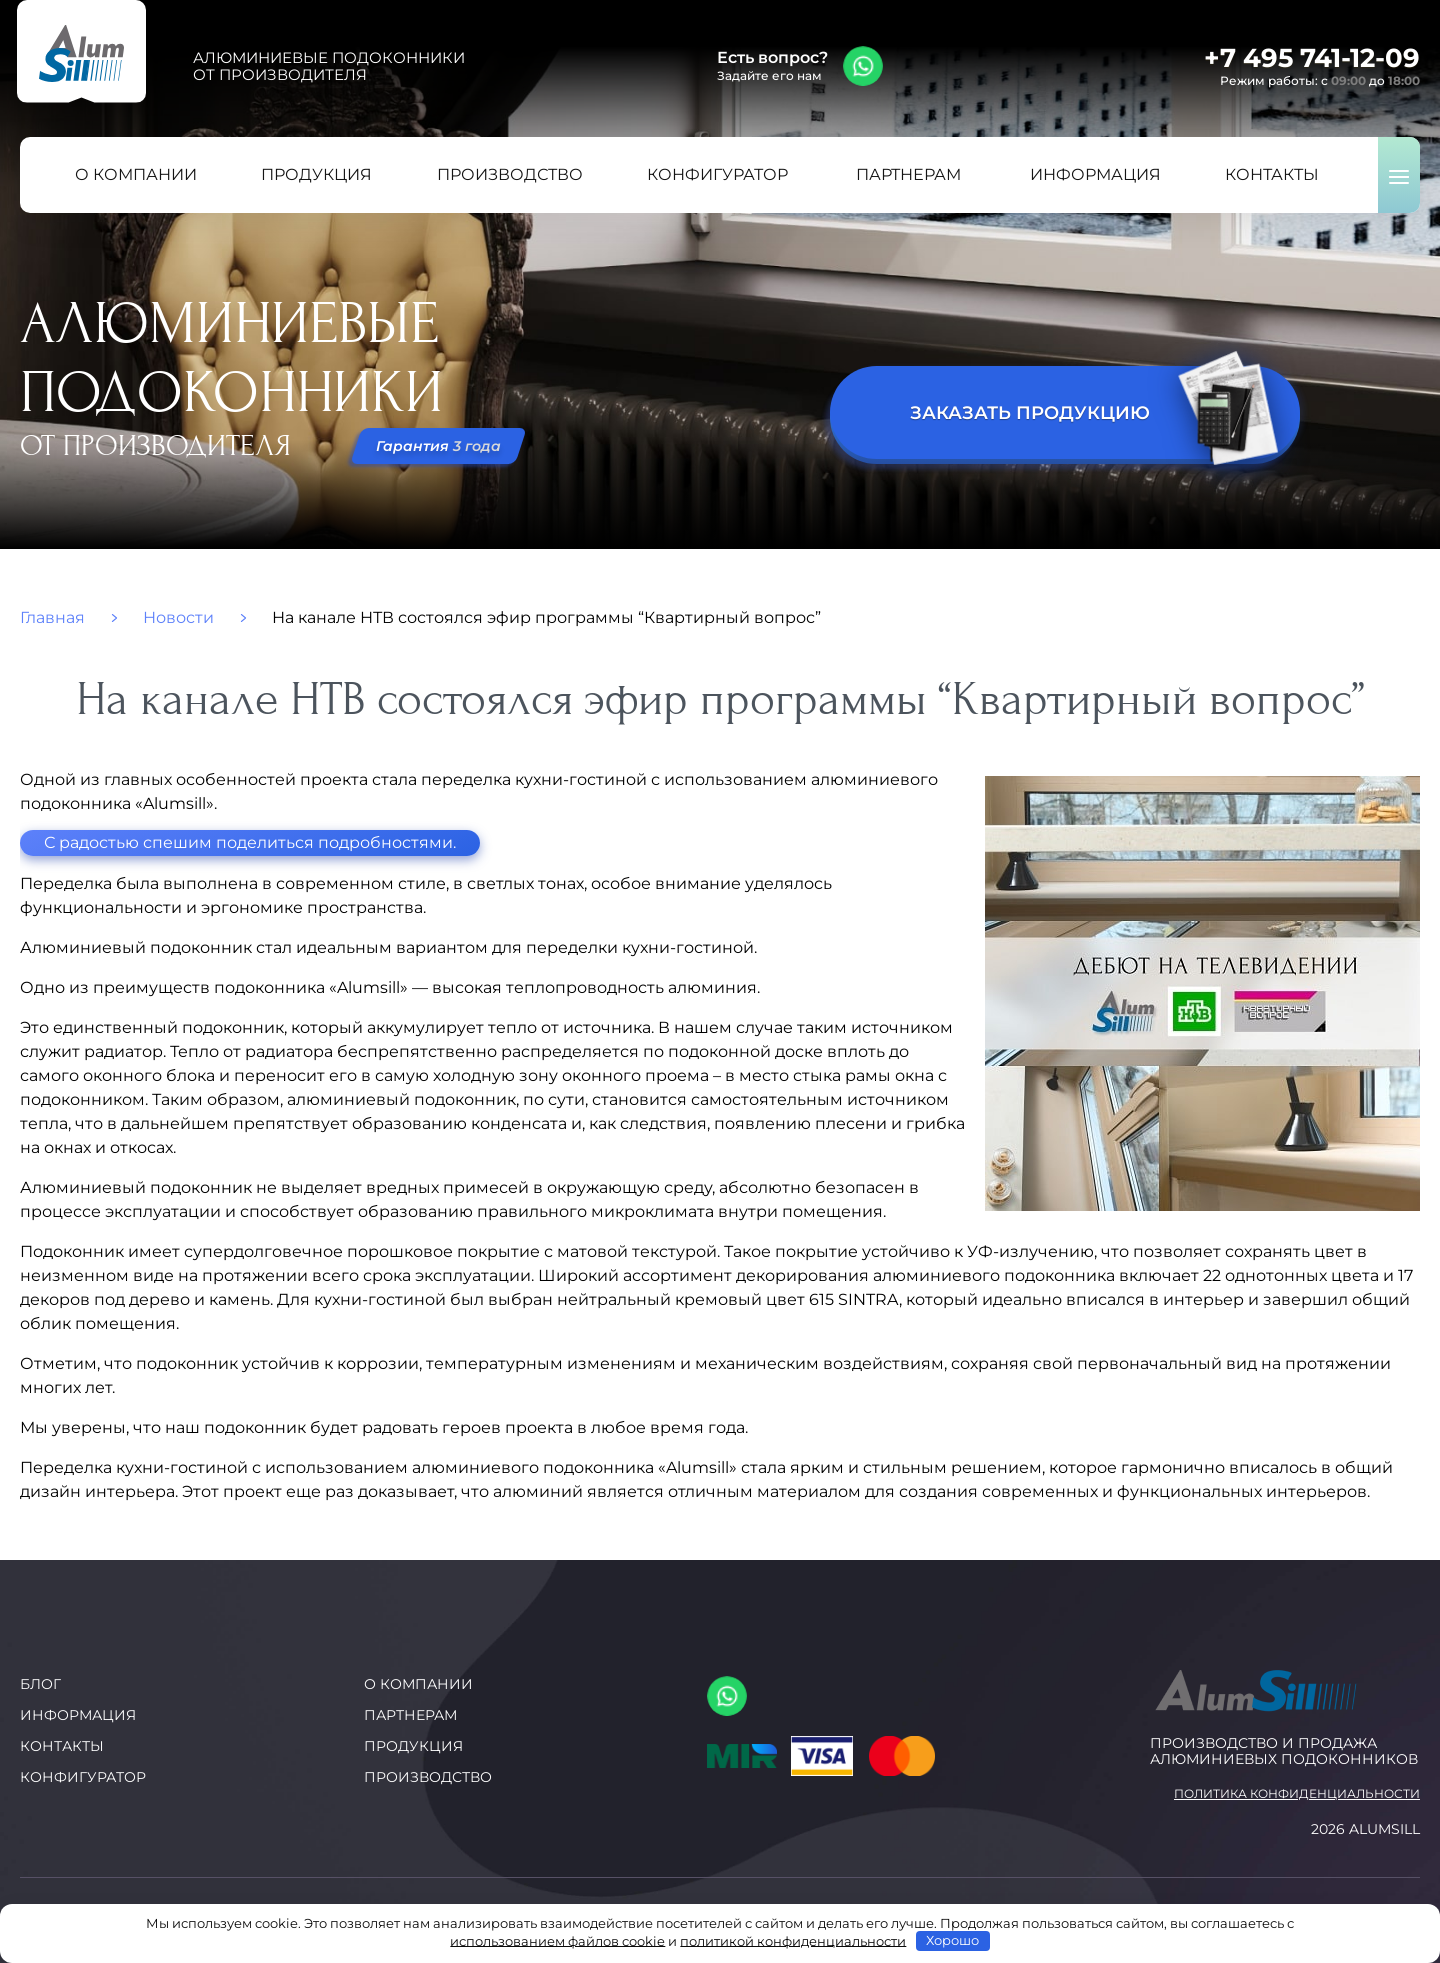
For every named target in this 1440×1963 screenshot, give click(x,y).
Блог (40, 1684)
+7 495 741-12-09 (1312, 58)
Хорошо (952, 1940)
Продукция (413, 1746)
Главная (52, 618)
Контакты (62, 1746)
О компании (418, 1684)
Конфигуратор (83, 1777)
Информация (78, 1715)
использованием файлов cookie (557, 1940)
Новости (178, 618)
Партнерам (410, 1715)
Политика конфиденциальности (1297, 1794)
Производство (428, 1777)
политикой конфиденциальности (793, 1940)
